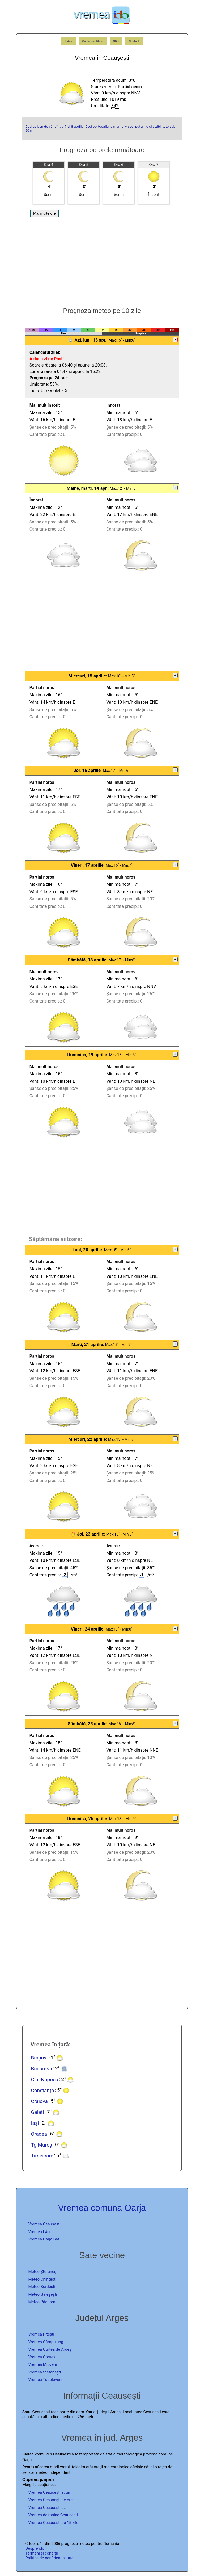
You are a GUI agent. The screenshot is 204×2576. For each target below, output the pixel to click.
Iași (35, 2123)
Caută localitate (92, 41)
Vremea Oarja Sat (43, 2239)
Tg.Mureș (41, 2144)
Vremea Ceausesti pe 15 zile (53, 2522)
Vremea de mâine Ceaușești (53, 2515)
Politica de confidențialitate (50, 2558)
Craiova (39, 2101)
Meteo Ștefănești (43, 2271)
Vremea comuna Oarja (102, 2208)
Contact (134, 41)
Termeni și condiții (42, 2553)
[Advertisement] (102, 259)
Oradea (39, 2134)
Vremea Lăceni (41, 2231)
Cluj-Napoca (44, 2079)
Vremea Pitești (41, 2334)
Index (68, 41)
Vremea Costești (43, 2357)
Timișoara (42, 2155)
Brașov (38, 2057)
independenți (60, 2472)
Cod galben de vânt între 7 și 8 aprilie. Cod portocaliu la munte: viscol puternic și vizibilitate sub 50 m (100, 128)
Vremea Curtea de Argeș (49, 2349)
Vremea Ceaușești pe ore (50, 2499)
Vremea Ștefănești (44, 2372)
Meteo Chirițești (42, 2279)
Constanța (42, 2090)
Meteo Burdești (41, 2286)
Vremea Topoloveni (45, 2379)
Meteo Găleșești (42, 2294)
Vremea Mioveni (42, 2364)
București (41, 2068)
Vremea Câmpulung (45, 2342)
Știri (116, 41)
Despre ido (35, 2548)
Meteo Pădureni (42, 2301)
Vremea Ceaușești (44, 2224)
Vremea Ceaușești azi (47, 2507)
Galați (37, 2112)
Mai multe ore (44, 213)
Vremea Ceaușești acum (50, 2492)
